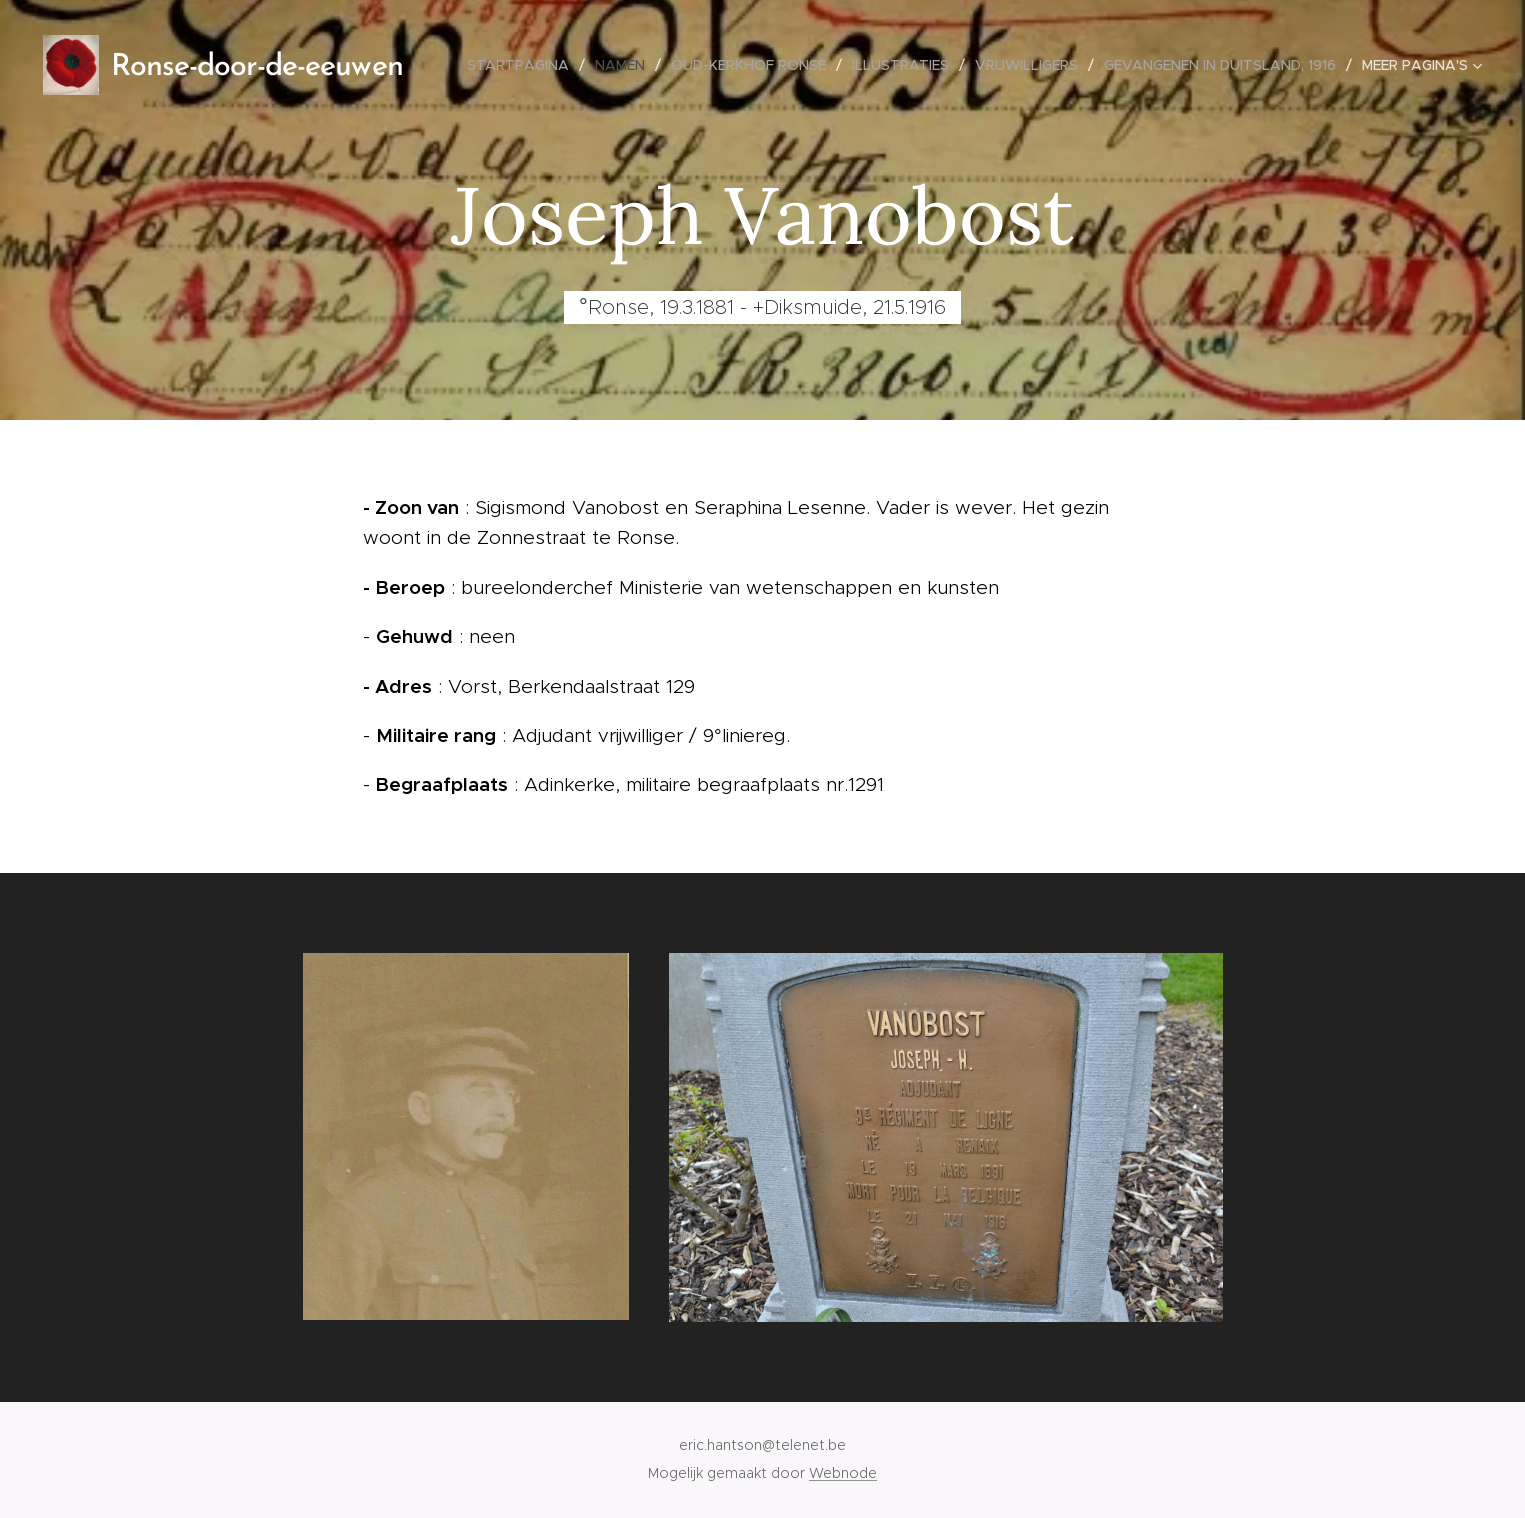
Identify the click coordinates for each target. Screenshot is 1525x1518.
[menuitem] (523, 65)
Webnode (843, 1473)
